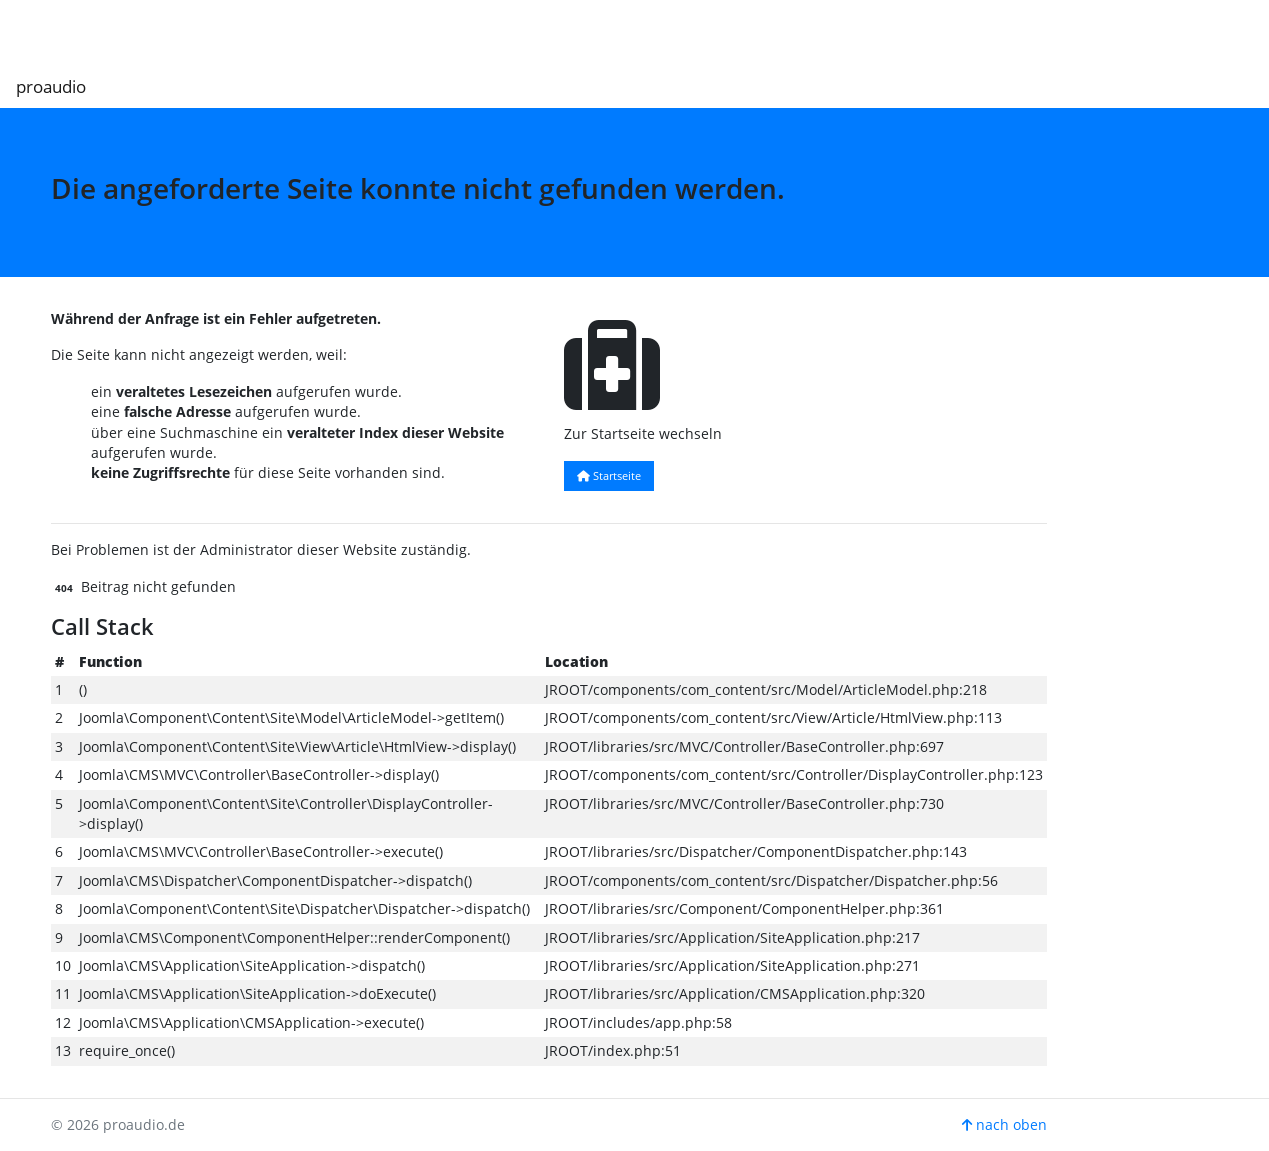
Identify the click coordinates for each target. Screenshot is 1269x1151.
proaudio (51, 86)
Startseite (609, 475)
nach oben (1004, 1124)
